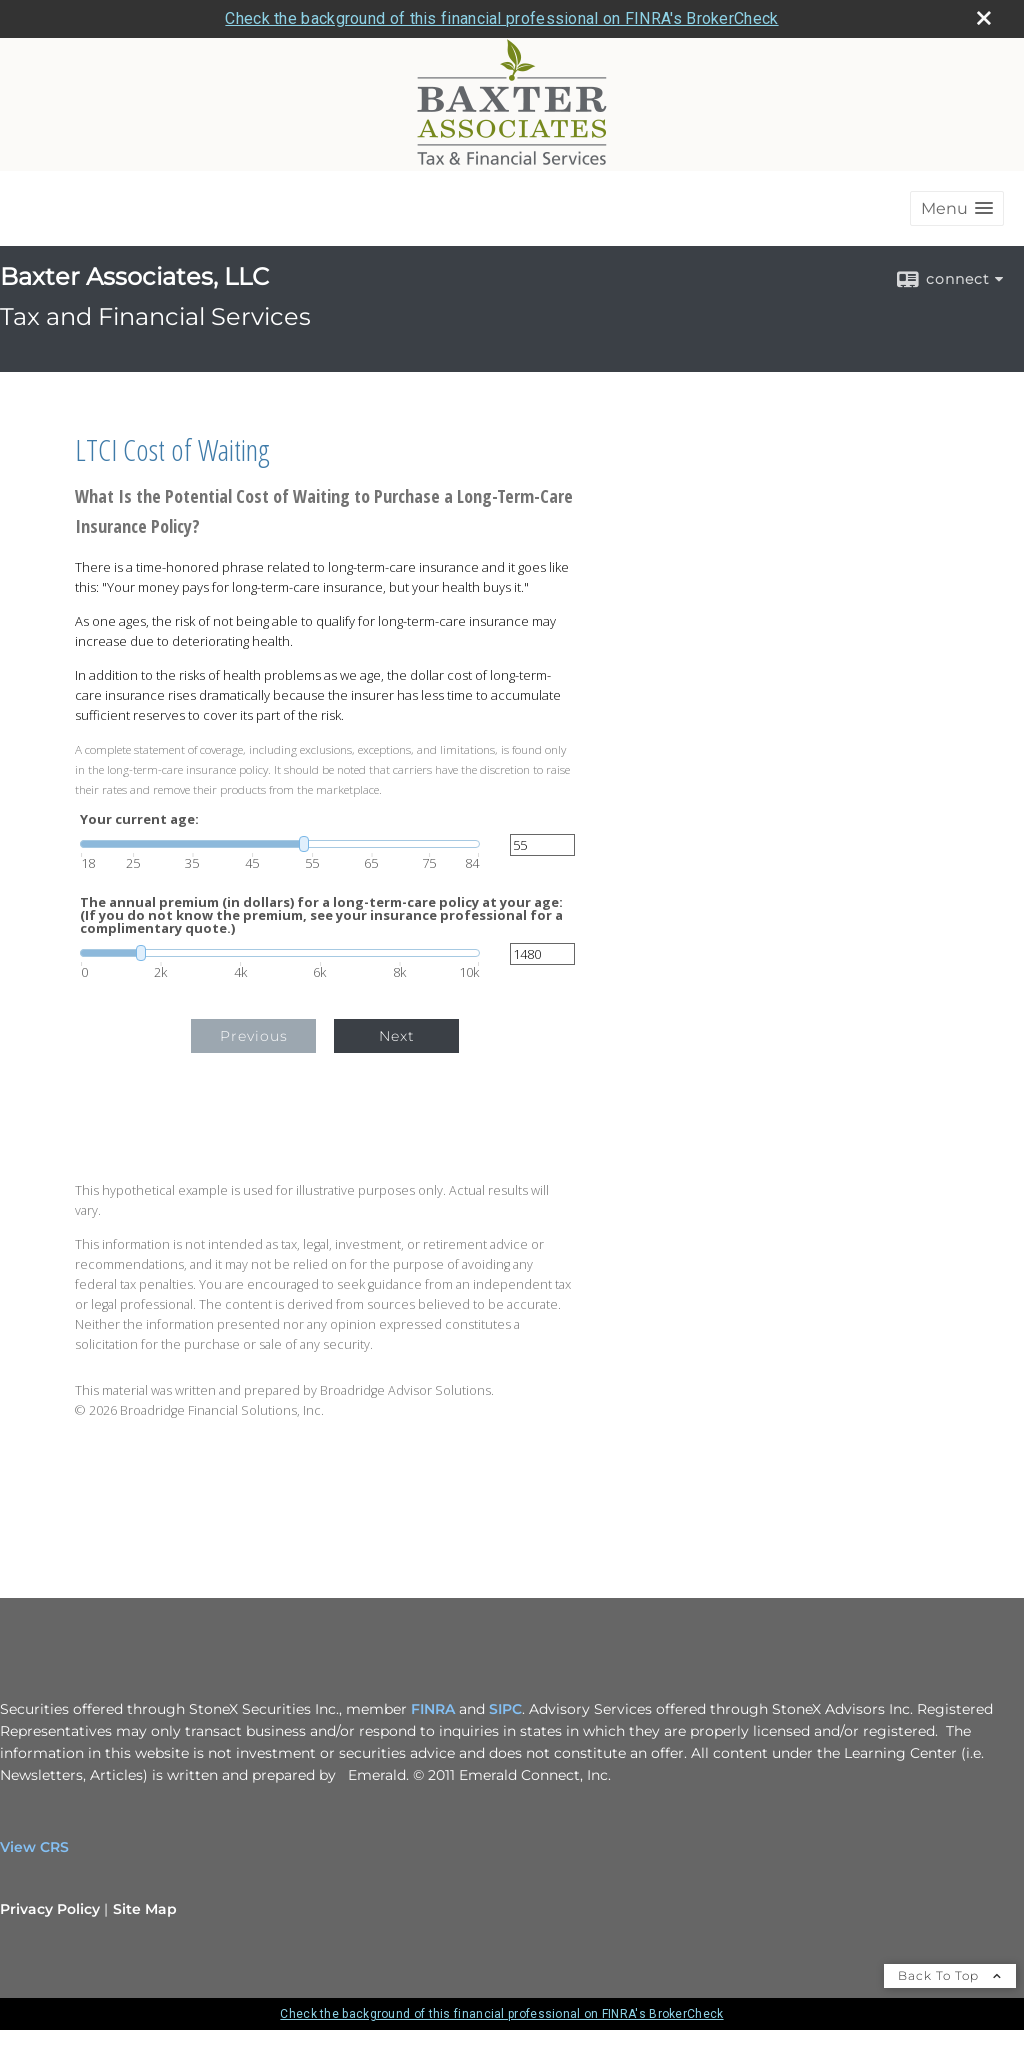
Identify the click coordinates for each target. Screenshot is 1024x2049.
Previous (254, 1036)
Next (397, 1036)
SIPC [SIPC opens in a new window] (505, 1709)
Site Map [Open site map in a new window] (145, 1909)
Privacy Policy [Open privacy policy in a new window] (50, 1909)
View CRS (34, 1847)
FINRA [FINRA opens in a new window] (433, 1709)
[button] (957, 208)
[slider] (280, 844)
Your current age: (139, 819)
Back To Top (950, 1975)
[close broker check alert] (984, 18)
